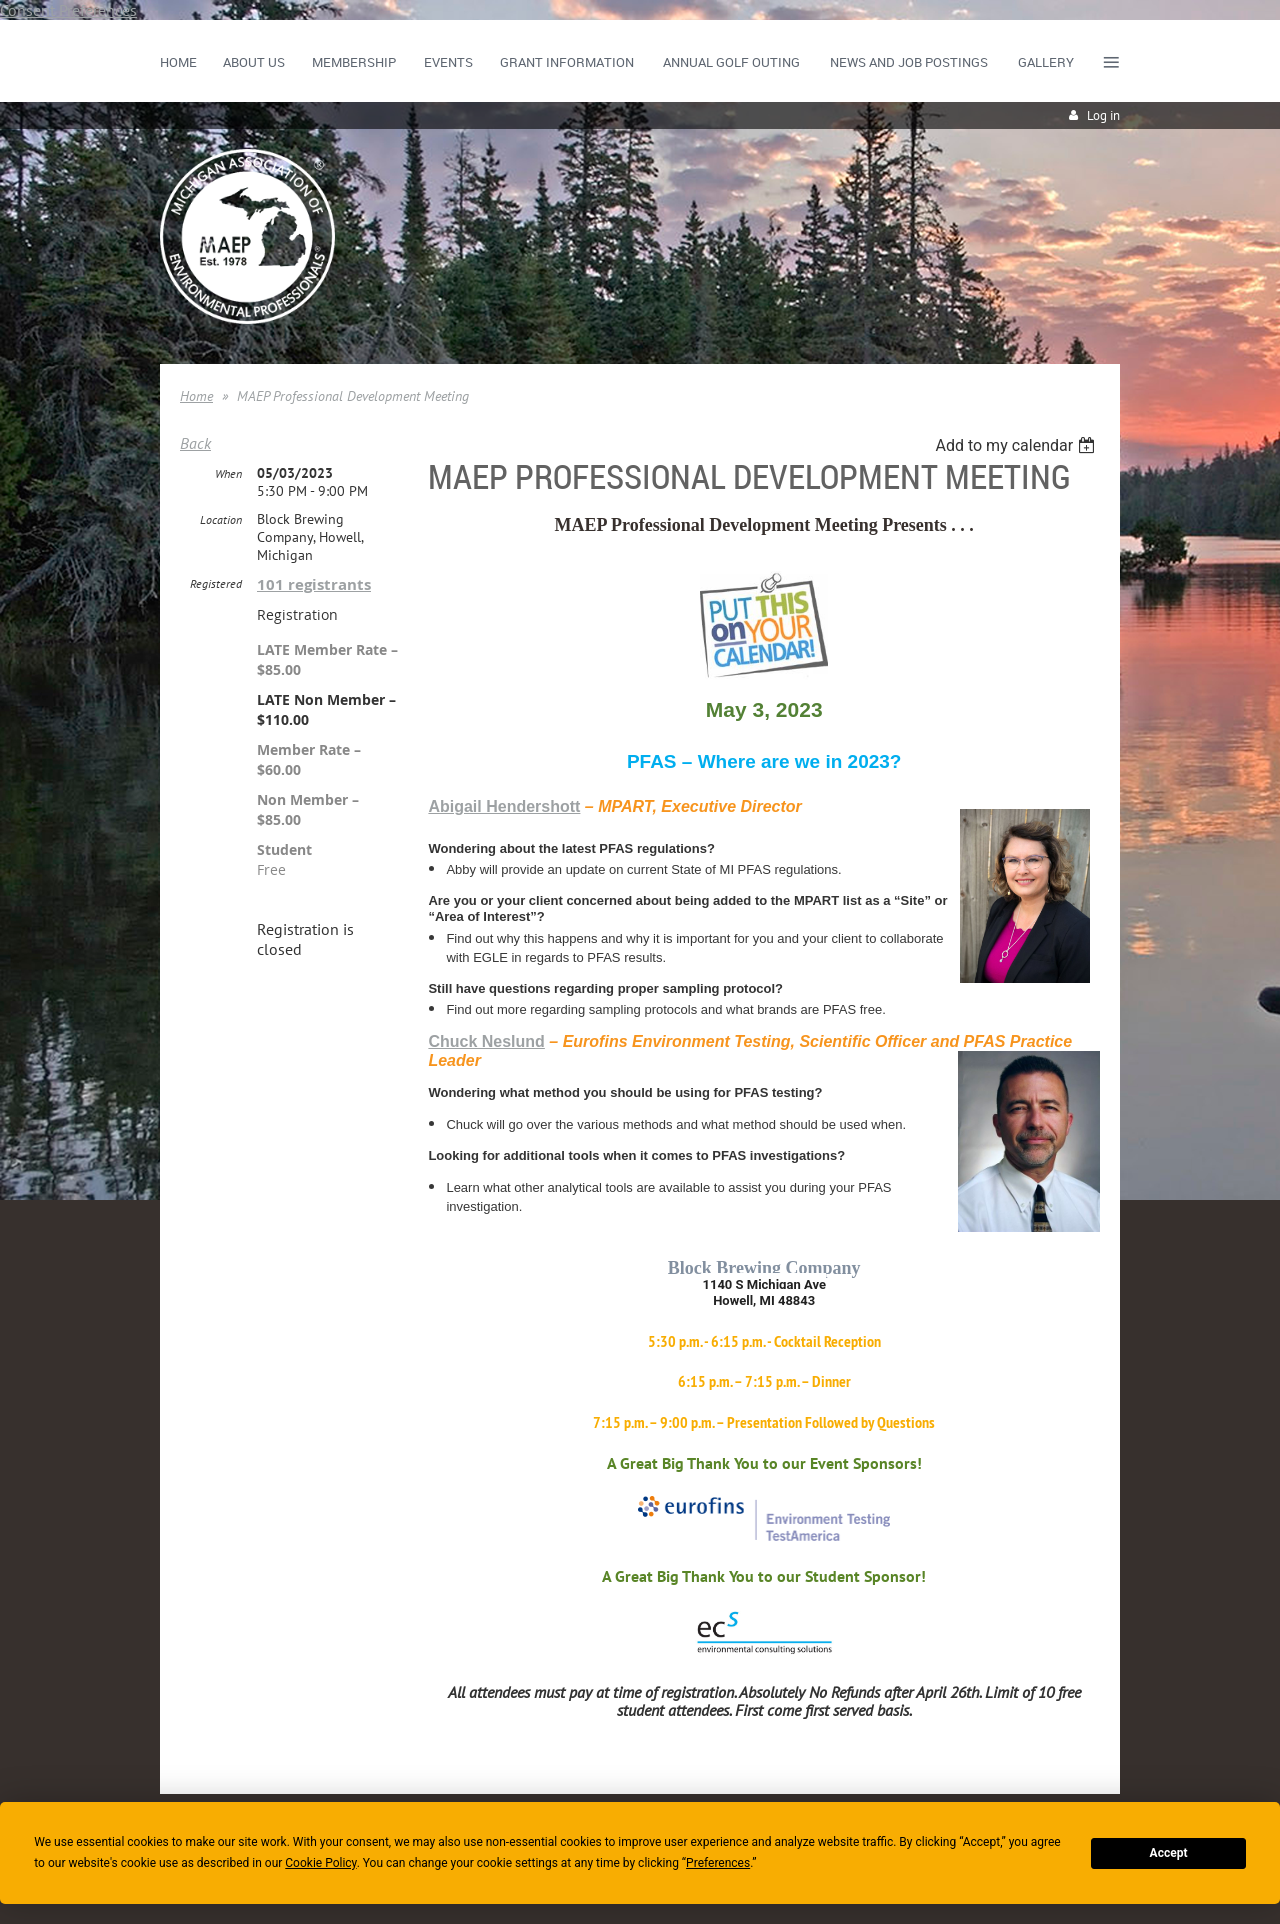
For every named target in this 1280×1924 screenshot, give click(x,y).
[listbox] (1017, 445)
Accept (1169, 1853)
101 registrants (314, 584)
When (228, 473)
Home (196, 396)
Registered (216, 583)
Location (221, 519)
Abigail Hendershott (504, 806)
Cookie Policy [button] (320, 1863)
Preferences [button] (718, 1863)
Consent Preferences (68, 10)
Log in (1103, 115)
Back (195, 443)
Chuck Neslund (486, 1041)
